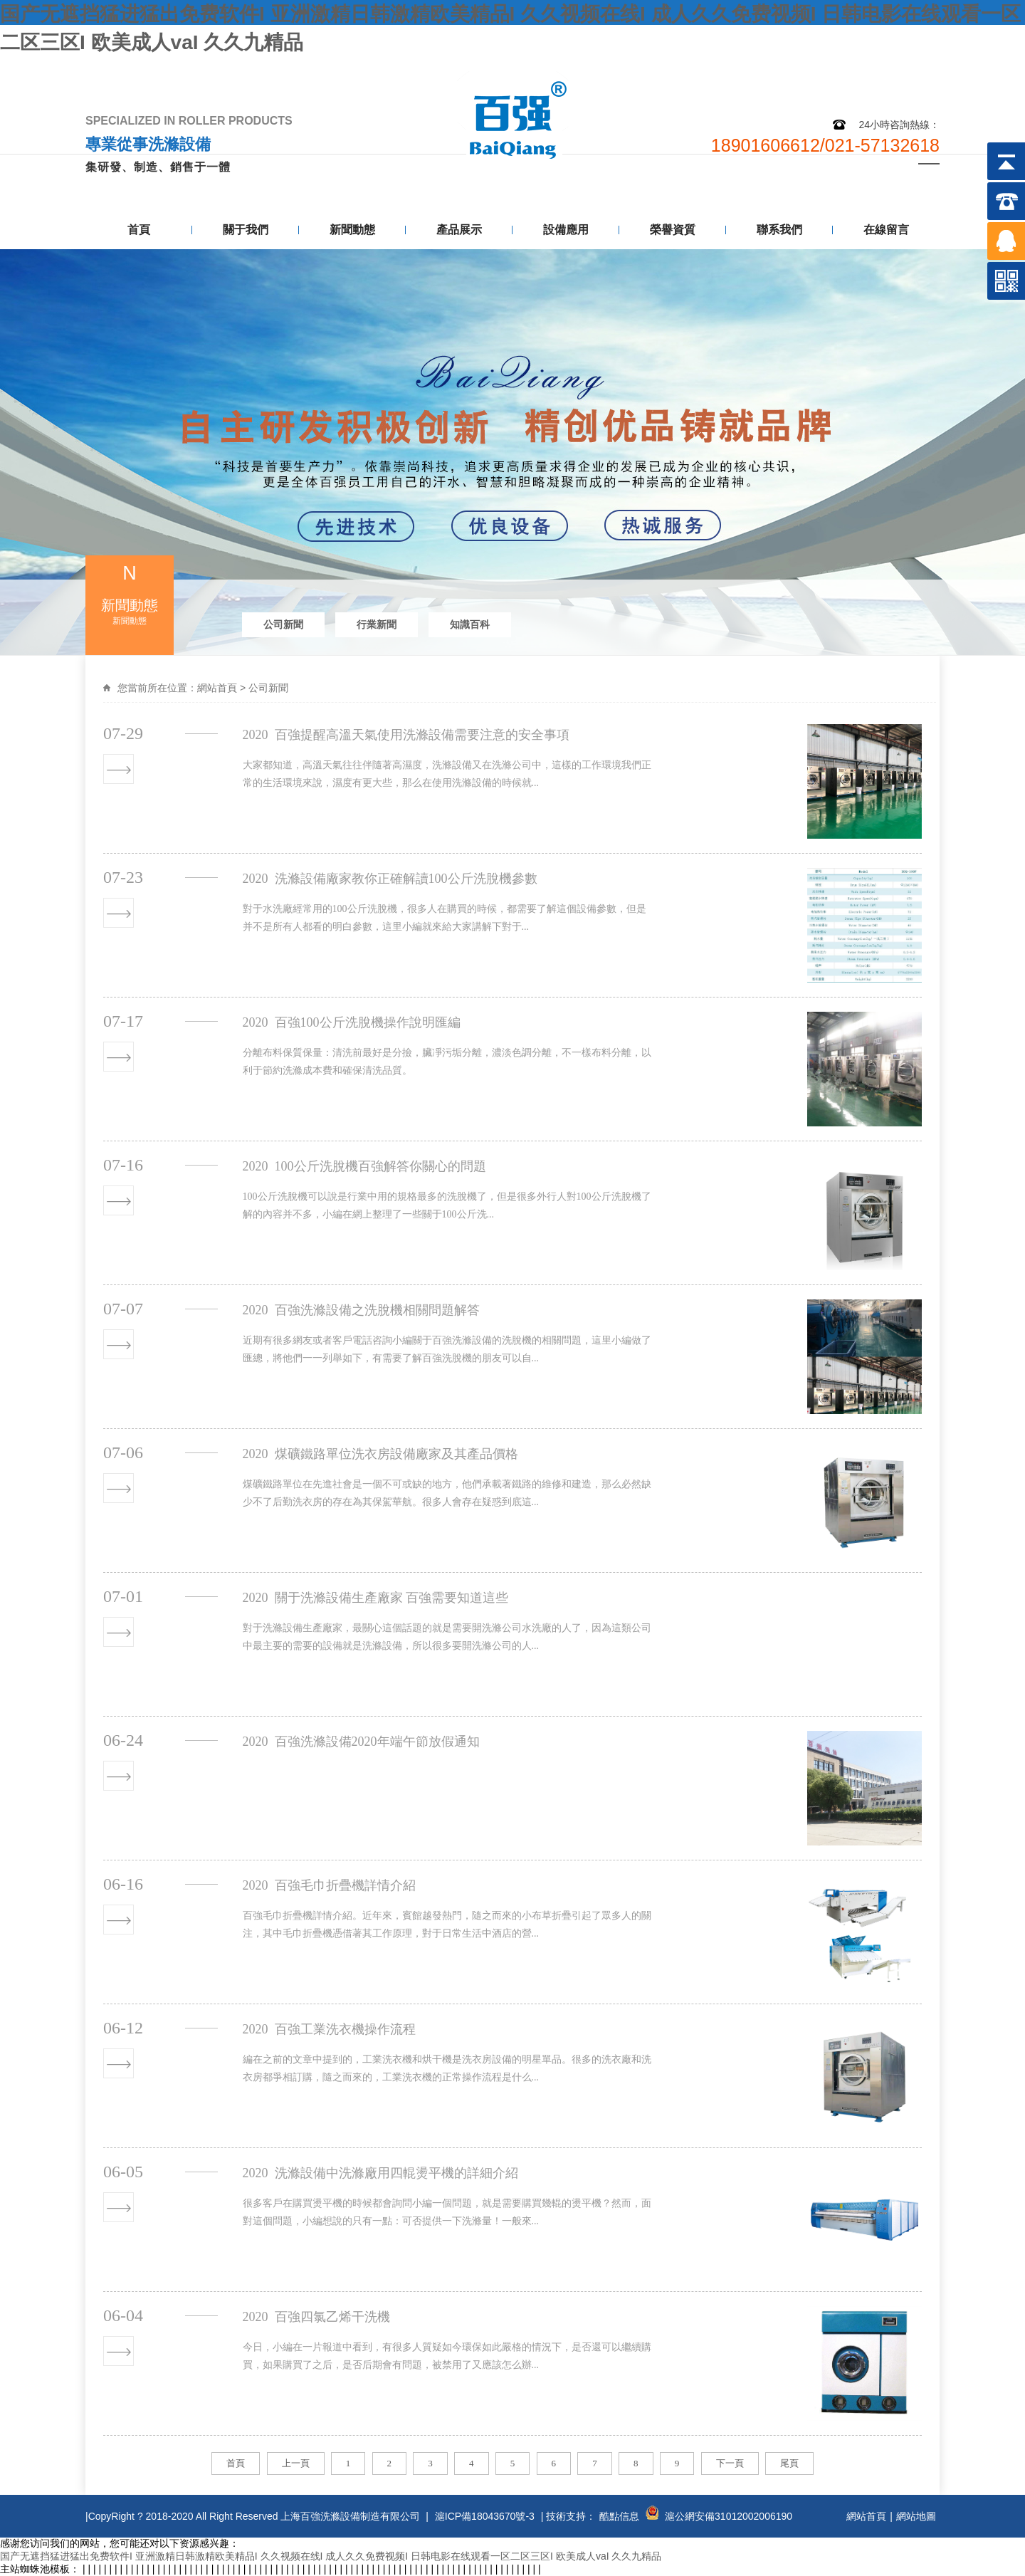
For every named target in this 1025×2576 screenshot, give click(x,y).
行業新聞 (376, 624)
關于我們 (245, 230)
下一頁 (730, 2463)
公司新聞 (283, 624)
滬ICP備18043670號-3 (485, 2516)
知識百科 (470, 624)
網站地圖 (835, 69)
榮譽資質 (672, 230)
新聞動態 (352, 230)
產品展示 (459, 230)
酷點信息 (619, 2516)
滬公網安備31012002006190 (728, 2516)
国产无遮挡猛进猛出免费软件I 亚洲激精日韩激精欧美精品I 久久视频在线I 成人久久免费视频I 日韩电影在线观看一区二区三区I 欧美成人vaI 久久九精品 (330, 2556)
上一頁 (296, 2463)
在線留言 (886, 230)
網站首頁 (217, 687)
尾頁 (789, 2463)
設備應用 (566, 230)
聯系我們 (905, 69)
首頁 (138, 230)
